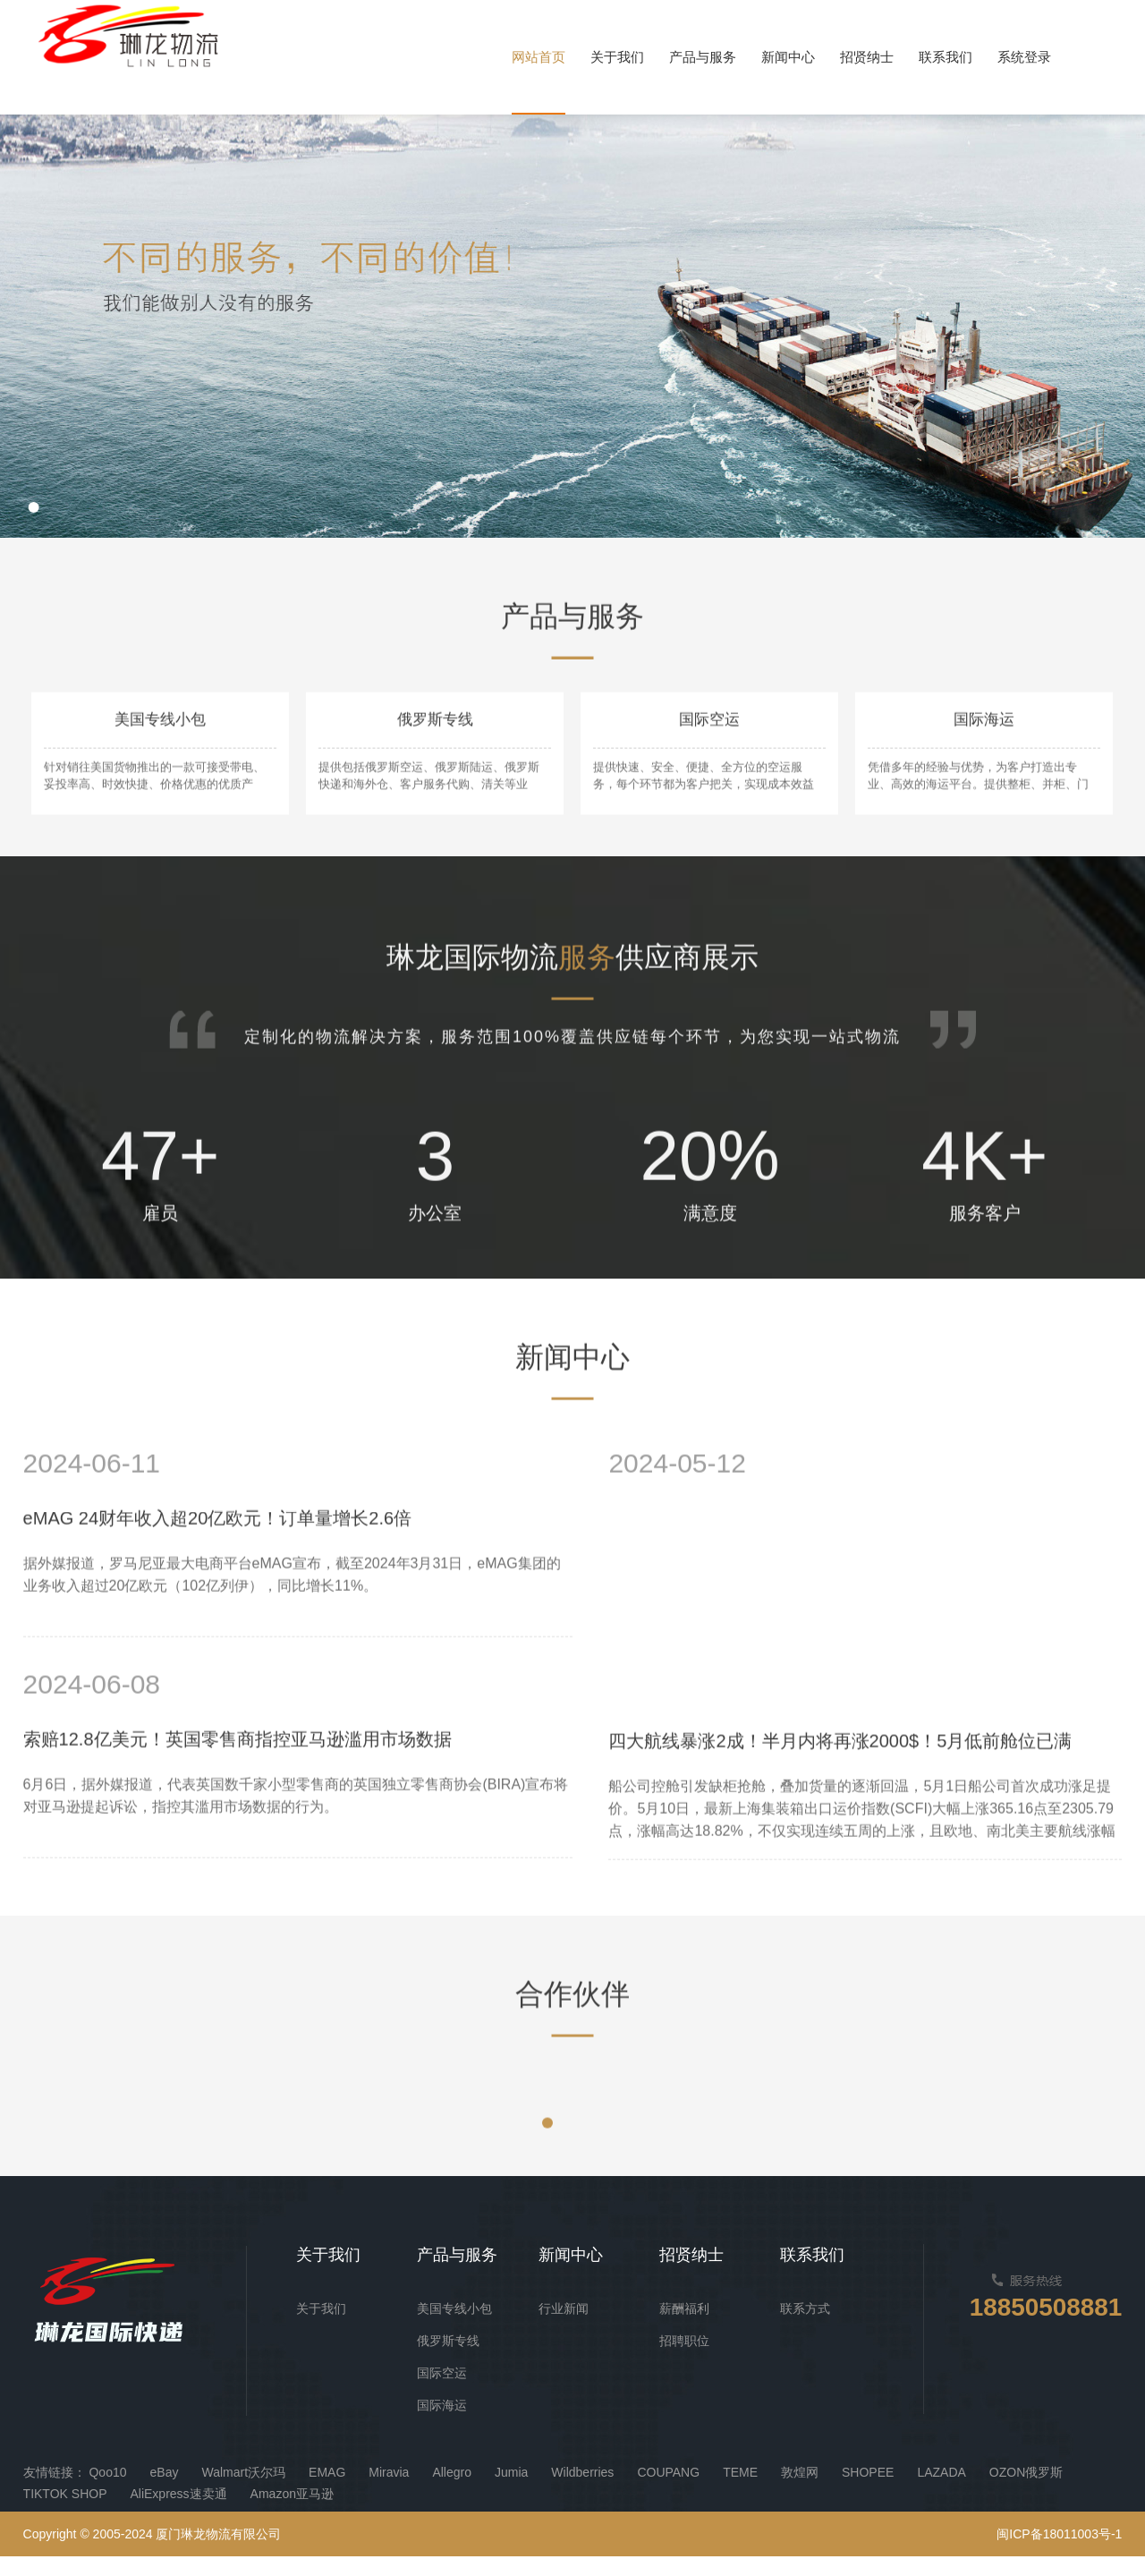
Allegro (451, 2492)
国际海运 (442, 2425)
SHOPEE (868, 2492)
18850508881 (1040, 2327)
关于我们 (321, 2328)
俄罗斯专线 (448, 2360)
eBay (164, 2492)
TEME (740, 2492)
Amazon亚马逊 (292, 2513)
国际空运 (442, 2392)
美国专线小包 (454, 2328)
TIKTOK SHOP (65, 2513)
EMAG (327, 2492)
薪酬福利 (684, 2328)
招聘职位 (684, 2360)
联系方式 (805, 2328)
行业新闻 (564, 2328)
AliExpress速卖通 (178, 2513)
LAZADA (941, 2492)
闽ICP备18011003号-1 (1059, 2553)
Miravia (389, 2492)
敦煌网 (799, 2492)
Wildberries (582, 2492)
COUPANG (668, 2492)
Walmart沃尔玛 (243, 2492)
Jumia (511, 2492)
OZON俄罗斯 (1026, 2492)
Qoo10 (107, 2492)
